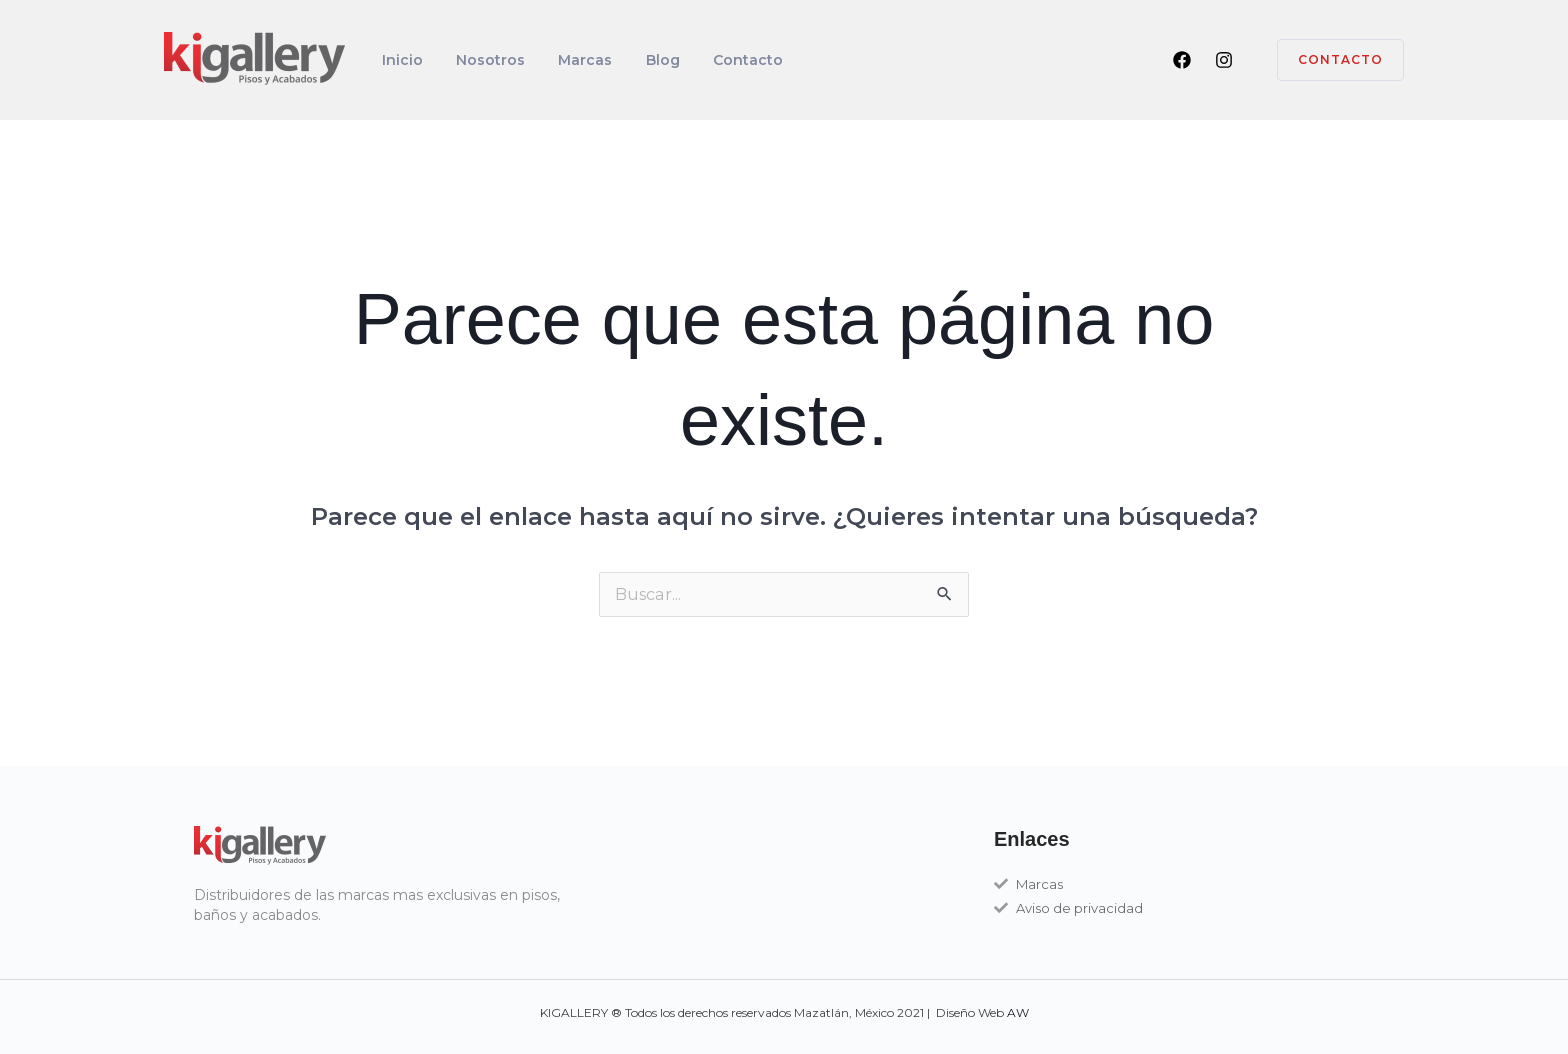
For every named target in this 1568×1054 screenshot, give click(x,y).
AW (1018, 1012)
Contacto (706, 60)
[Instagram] (1224, 60)
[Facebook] (1182, 60)
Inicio (397, 60)
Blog (630, 60)
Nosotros (476, 60)
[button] (1328, 60)
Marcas (562, 60)
